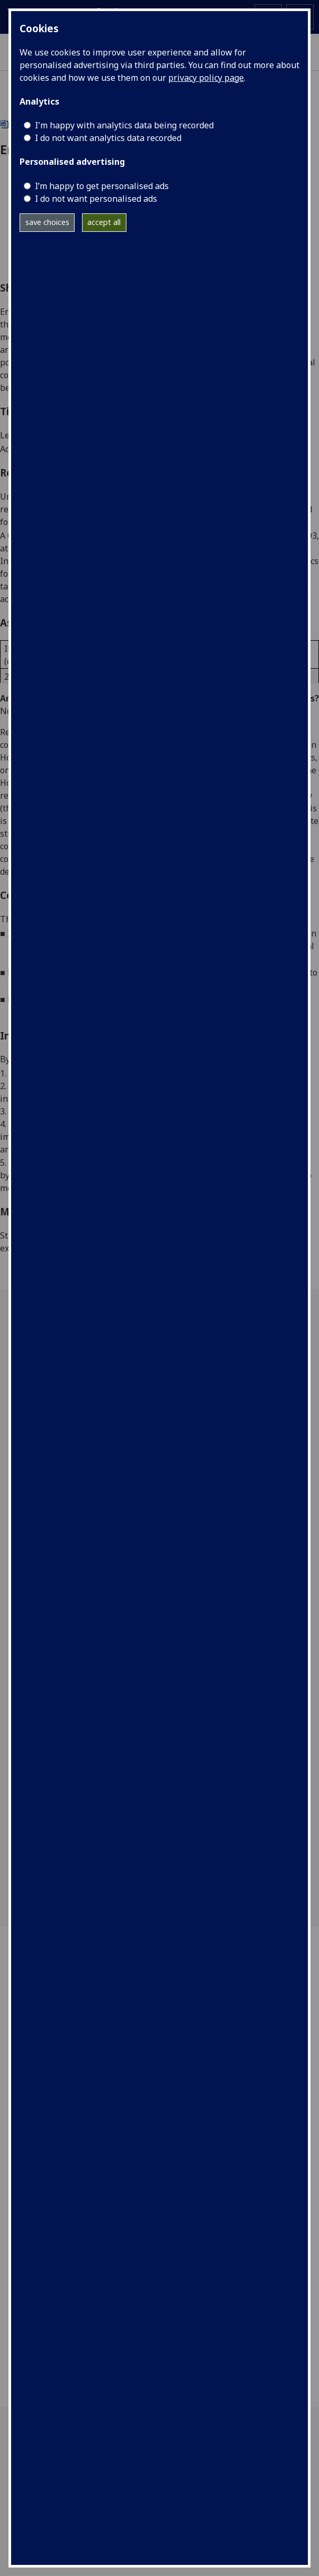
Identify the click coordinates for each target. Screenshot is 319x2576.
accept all (104, 222)
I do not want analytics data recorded (108, 138)
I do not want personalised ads (96, 198)
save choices (47, 222)
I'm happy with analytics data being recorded (124, 125)
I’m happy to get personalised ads (102, 186)
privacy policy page (206, 77)
